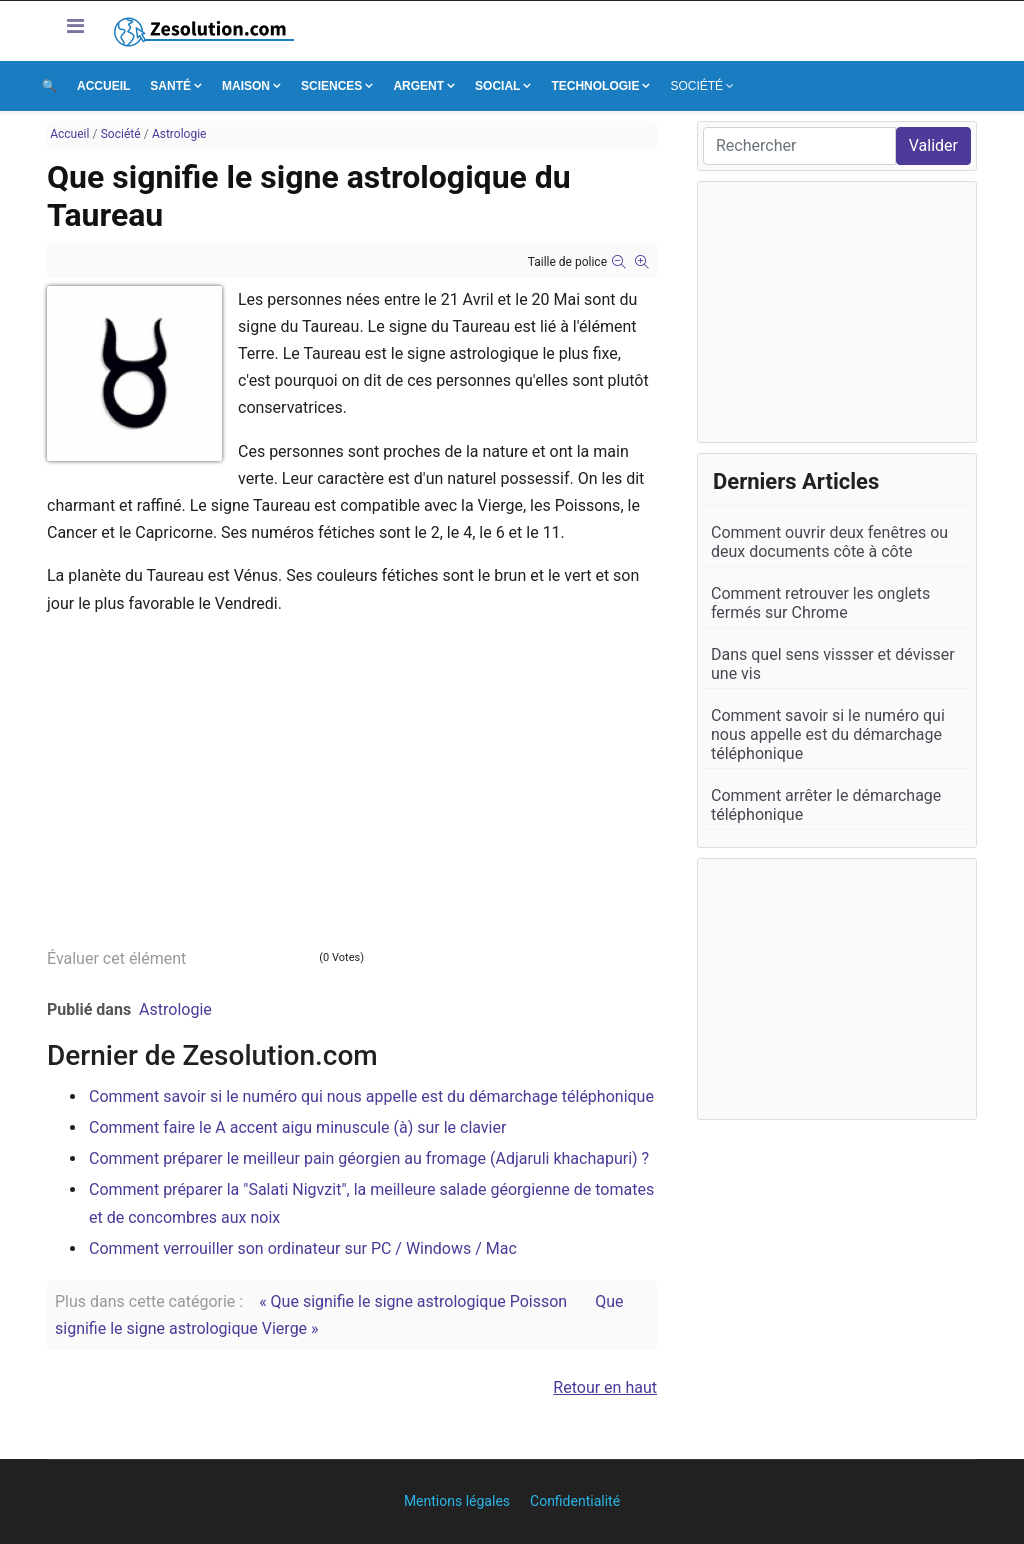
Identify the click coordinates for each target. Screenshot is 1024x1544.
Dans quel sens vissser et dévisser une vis (833, 664)
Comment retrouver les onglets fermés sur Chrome (820, 603)
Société (696, 86)
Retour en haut (605, 1387)
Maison (246, 86)
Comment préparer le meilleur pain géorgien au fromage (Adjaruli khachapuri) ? (369, 1158)
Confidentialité (575, 1501)
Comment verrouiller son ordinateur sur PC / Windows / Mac (303, 1248)
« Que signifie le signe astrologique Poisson (413, 1301)
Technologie (595, 86)
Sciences (331, 86)
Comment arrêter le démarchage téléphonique (826, 805)
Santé (170, 86)
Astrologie (175, 1009)
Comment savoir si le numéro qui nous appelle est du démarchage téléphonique (371, 1096)
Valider (933, 145)
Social (497, 86)
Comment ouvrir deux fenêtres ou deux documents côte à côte (829, 542)
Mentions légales (457, 1501)
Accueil (103, 86)
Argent (418, 86)
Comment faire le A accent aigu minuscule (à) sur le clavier (297, 1127)
